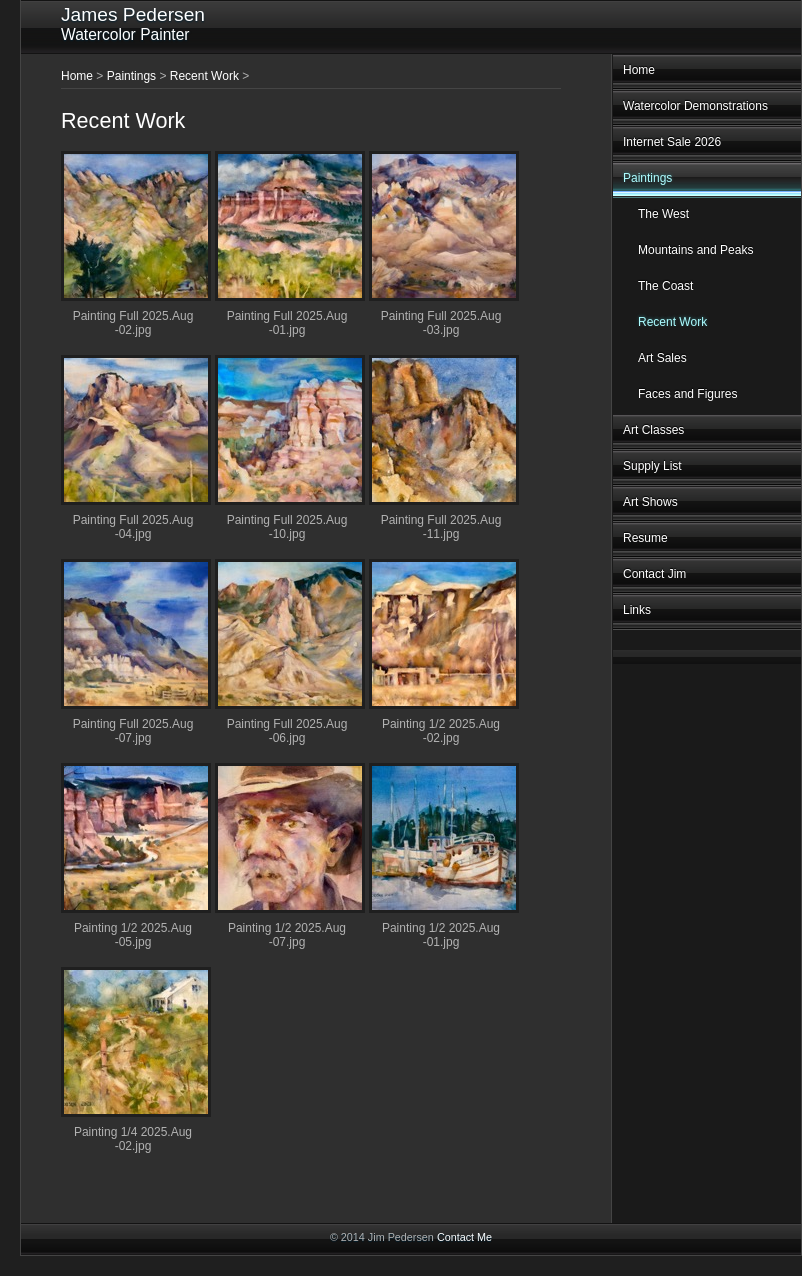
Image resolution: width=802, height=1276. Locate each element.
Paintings (647, 178)
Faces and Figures (687, 394)
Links (637, 610)
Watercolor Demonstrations (695, 106)
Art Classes (653, 430)
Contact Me (464, 1237)
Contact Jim (654, 574)
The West (663, 214)
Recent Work (672, 322)
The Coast (665, 286)
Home (639, 70)
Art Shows (650, 502)
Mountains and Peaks (695, 250)
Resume (645, 538)
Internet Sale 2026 (672, 142)
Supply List (652, 466)
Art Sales (662, 358)
